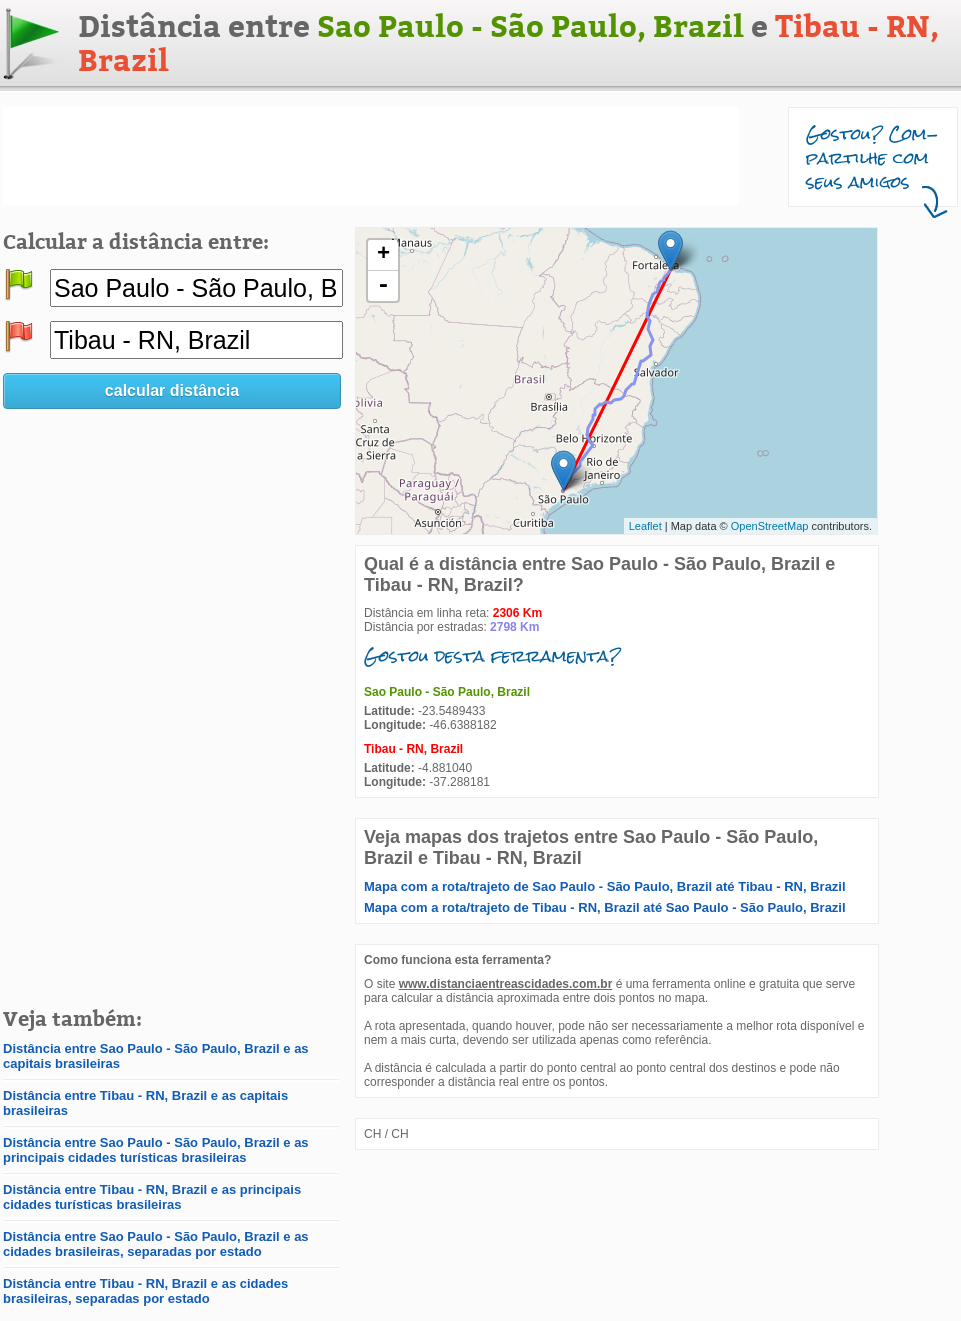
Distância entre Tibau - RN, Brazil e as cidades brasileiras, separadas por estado (145, 1291)
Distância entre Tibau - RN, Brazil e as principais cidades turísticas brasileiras (152, 1197)
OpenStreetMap (770, 526)
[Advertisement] (371, 156)
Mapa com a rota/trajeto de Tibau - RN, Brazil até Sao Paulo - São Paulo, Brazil (605, 907)
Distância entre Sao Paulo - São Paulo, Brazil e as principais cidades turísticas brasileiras (156, 1150)
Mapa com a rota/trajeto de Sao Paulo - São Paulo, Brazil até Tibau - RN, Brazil (605, 886)
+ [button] (383, 255)
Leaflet (645, 526)
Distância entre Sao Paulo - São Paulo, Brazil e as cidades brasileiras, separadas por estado (156, 1244)
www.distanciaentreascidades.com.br (506, 984)
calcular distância (172, 390)
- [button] (383, 286)
